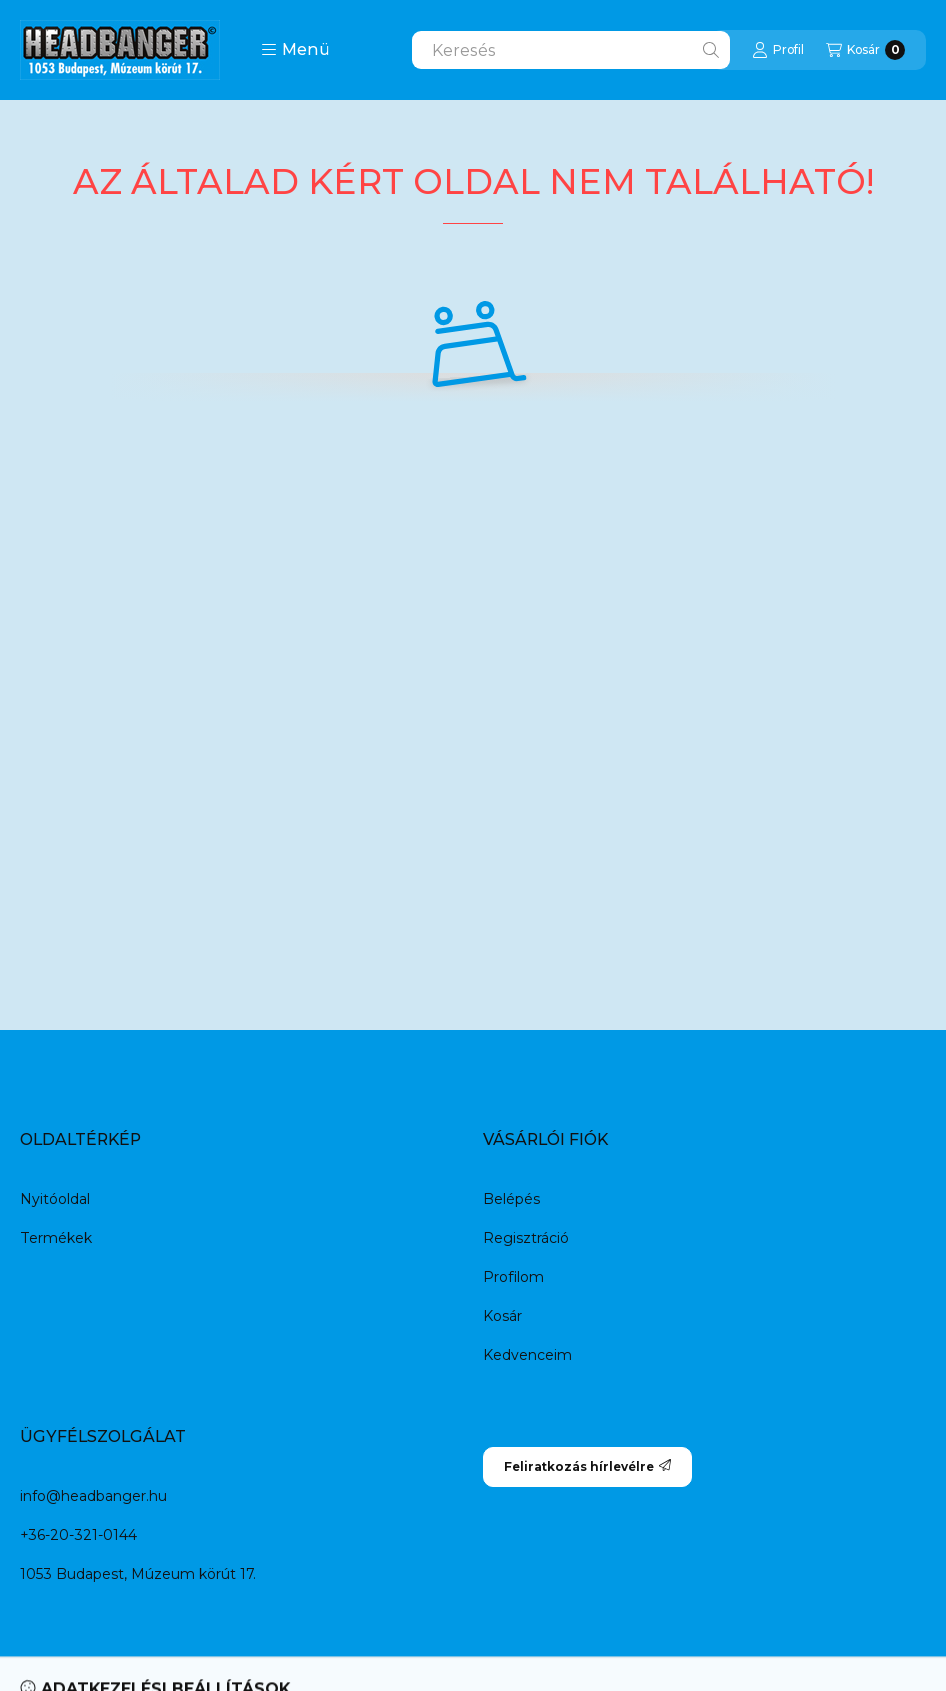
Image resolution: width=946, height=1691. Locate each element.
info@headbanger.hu (93, 1496)
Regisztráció (526, 1238)
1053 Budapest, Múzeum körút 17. (138, 1574)
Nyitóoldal (55, 1199)
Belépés (511, 1199)
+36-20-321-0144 (78, 1535)
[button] (295, 50)
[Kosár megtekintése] (865, 50)
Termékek (56, 1238)
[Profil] (778, 50)
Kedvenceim (527, 1355)
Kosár (502, 1316)
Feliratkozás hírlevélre (587, 1466)
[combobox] (571, 50)
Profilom (513, 1277)
